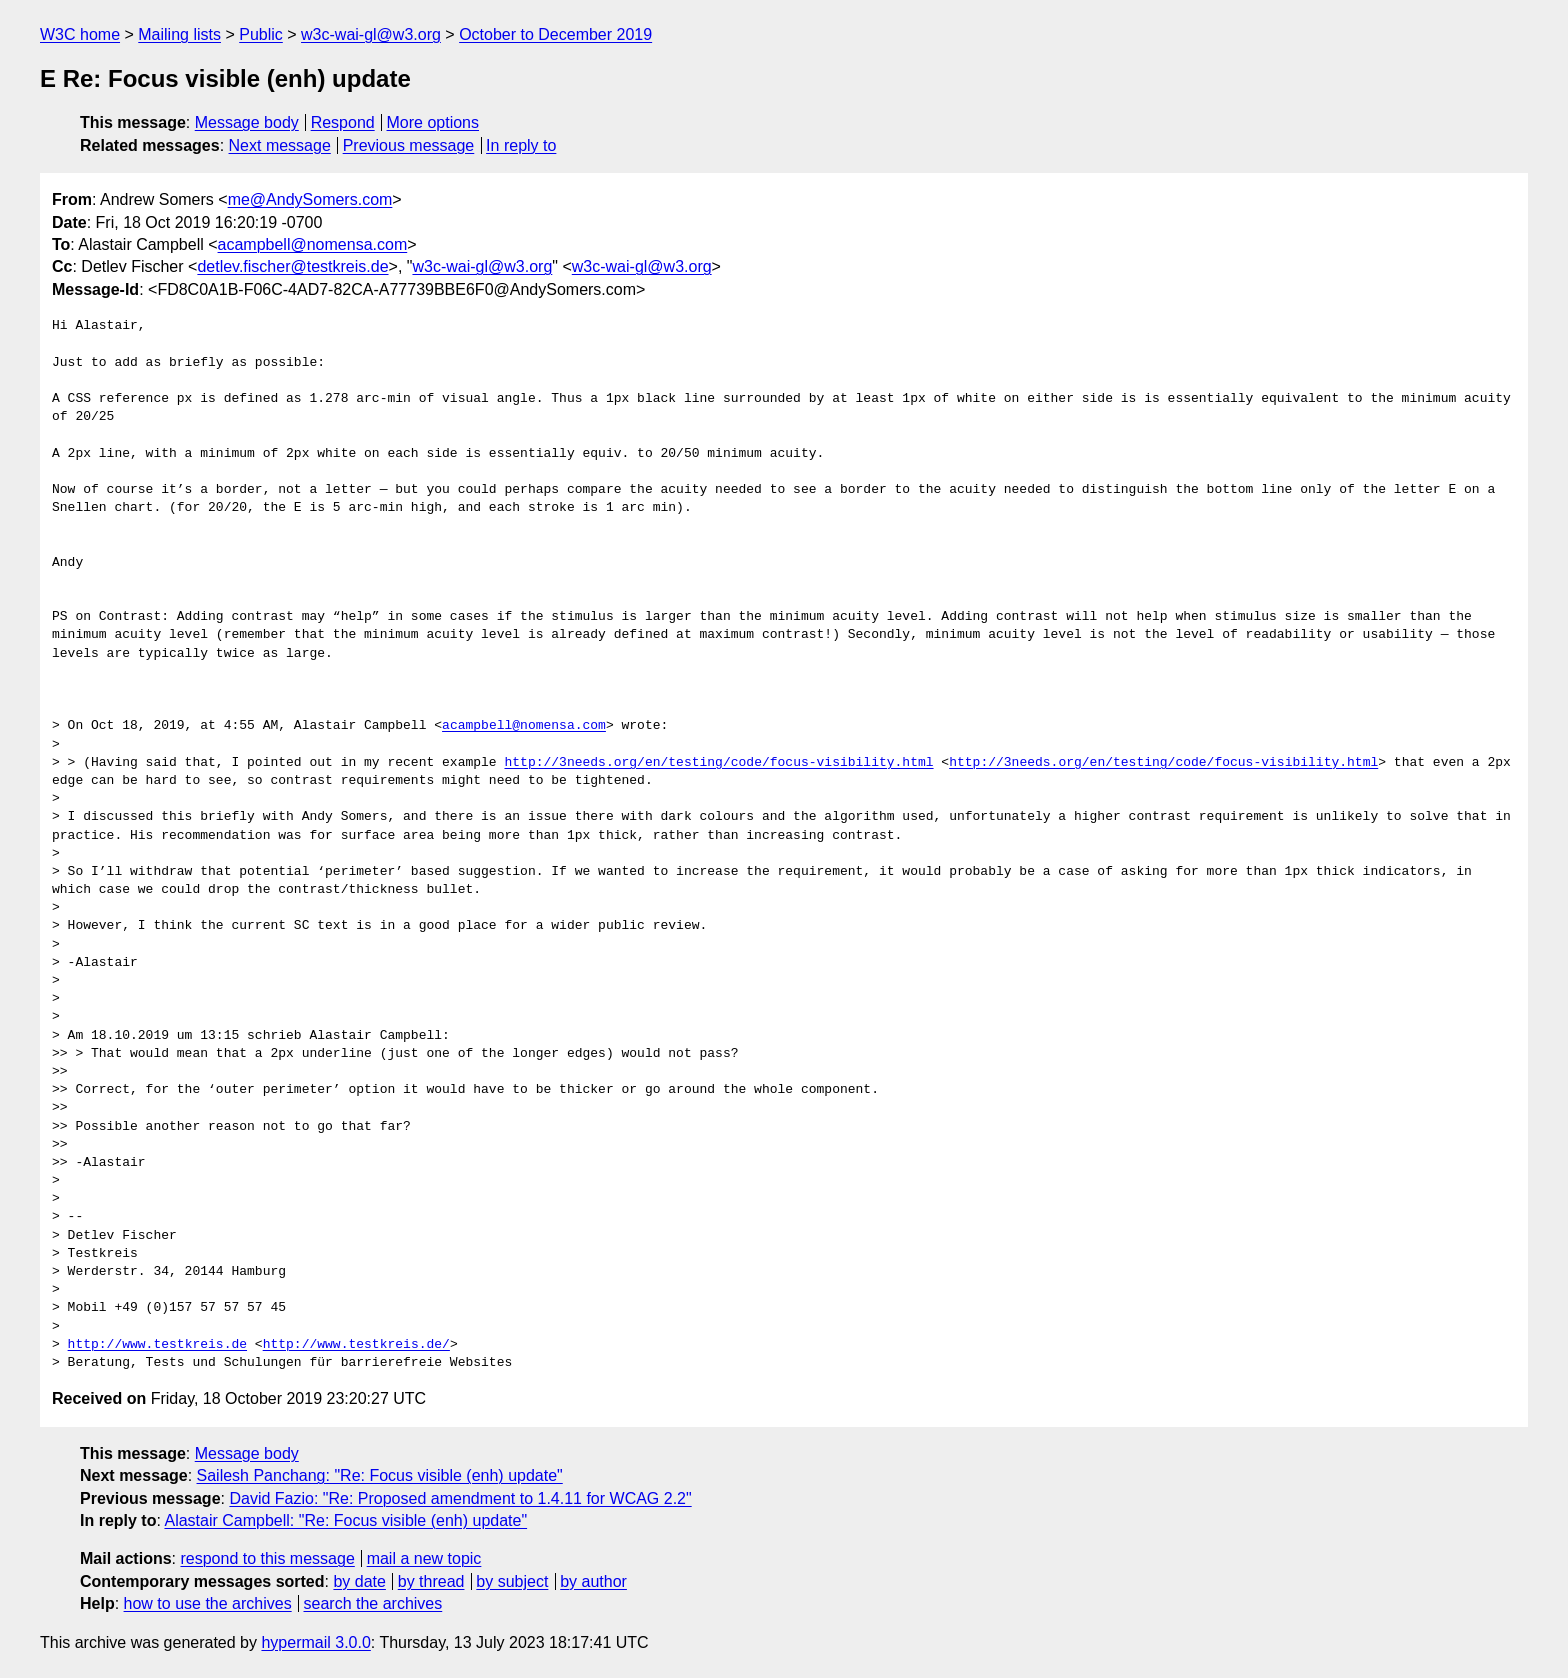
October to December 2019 (555, 34)
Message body (247, 122)
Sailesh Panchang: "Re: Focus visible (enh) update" (380, 1475)
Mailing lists (179, 34)
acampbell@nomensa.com (313, 244)
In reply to (521, 145)
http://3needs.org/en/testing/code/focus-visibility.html (718, 763)
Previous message (409, 145)
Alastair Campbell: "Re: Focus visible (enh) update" (345, 1520)
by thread (431, 1581)
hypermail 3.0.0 (315, 1642)
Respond (343, 122)
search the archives (373, 1603)
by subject (512, 1581)
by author (593, 1581)
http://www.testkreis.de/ (356, 1345)
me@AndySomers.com (310, 199)
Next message (280, 145)
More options (433, 122)
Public (261, 34)
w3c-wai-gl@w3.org (371, 34)
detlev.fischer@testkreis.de (292, 266)
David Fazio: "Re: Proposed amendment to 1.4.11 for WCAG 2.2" (460, 1498)
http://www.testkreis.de (157, 1345)
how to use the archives (208, 1603)
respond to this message (267, 1558)
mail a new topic (424, 1558)
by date (359, 1581)
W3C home (80, 34)
